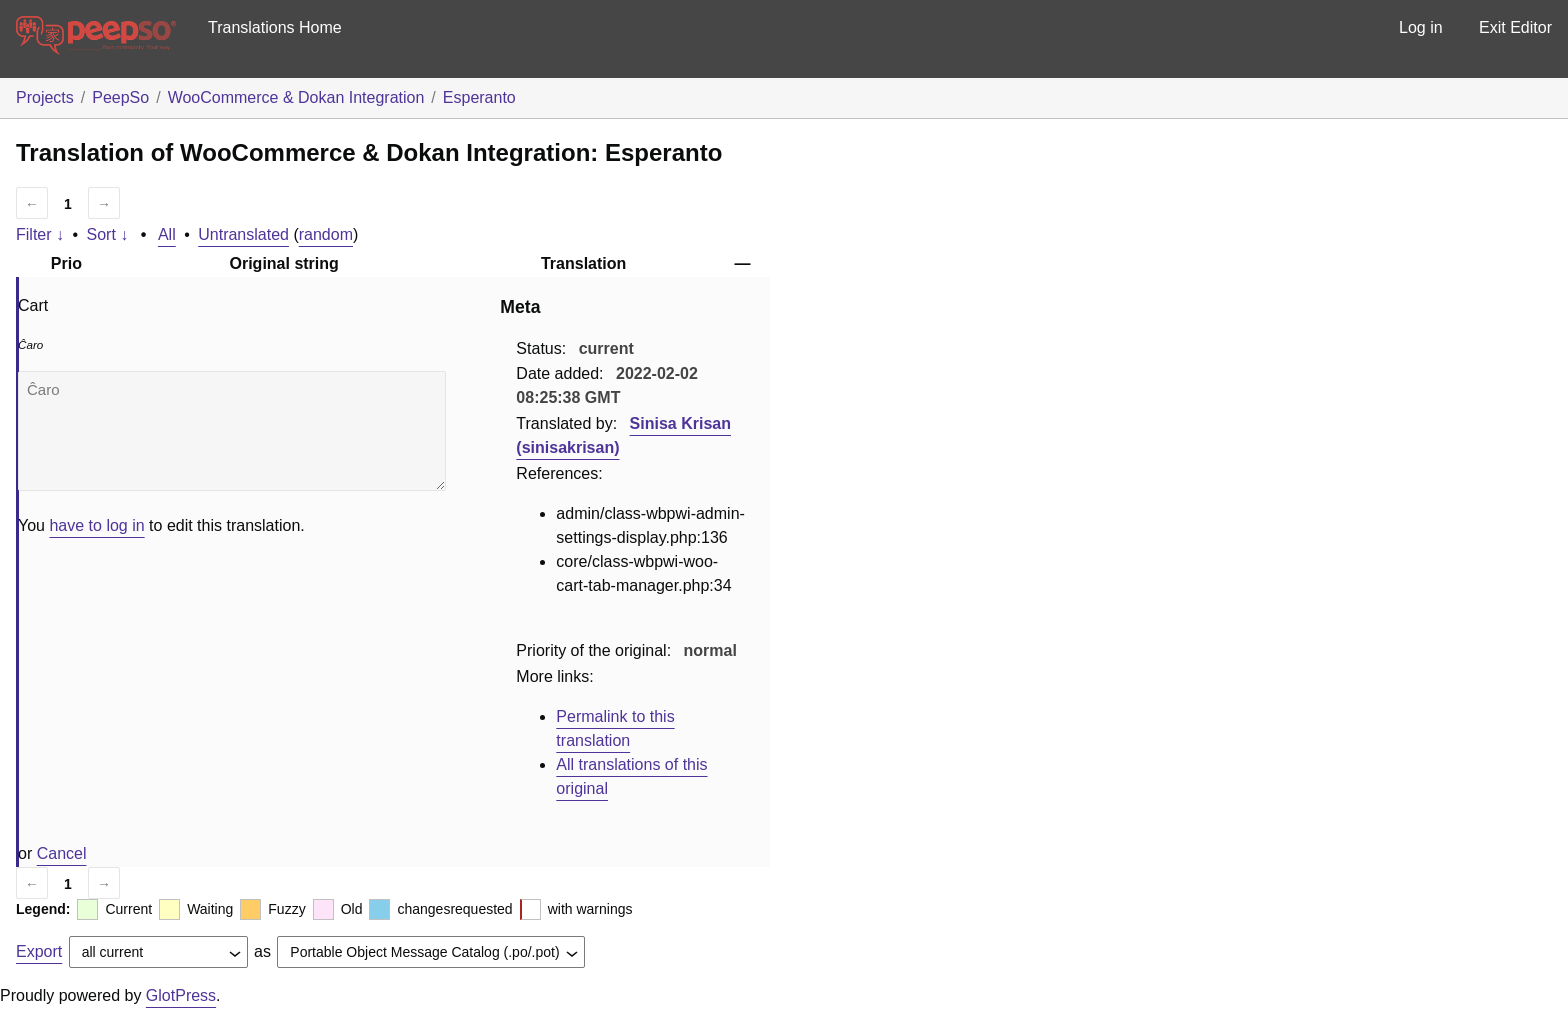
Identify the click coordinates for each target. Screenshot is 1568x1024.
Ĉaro (232, 431)
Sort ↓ (108, 234)
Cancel (62, 853)
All (167, 234)
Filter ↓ (40, 234)
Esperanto (479, 97)
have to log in (96, 525)
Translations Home (275, 27)
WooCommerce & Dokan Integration (296, 97)
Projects (45, 97)
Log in (1421, 27)
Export (39, 951)
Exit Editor (1515, 27)
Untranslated (243, 234)
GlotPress (181, 995)
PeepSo (120, 97)
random (326, 234)
